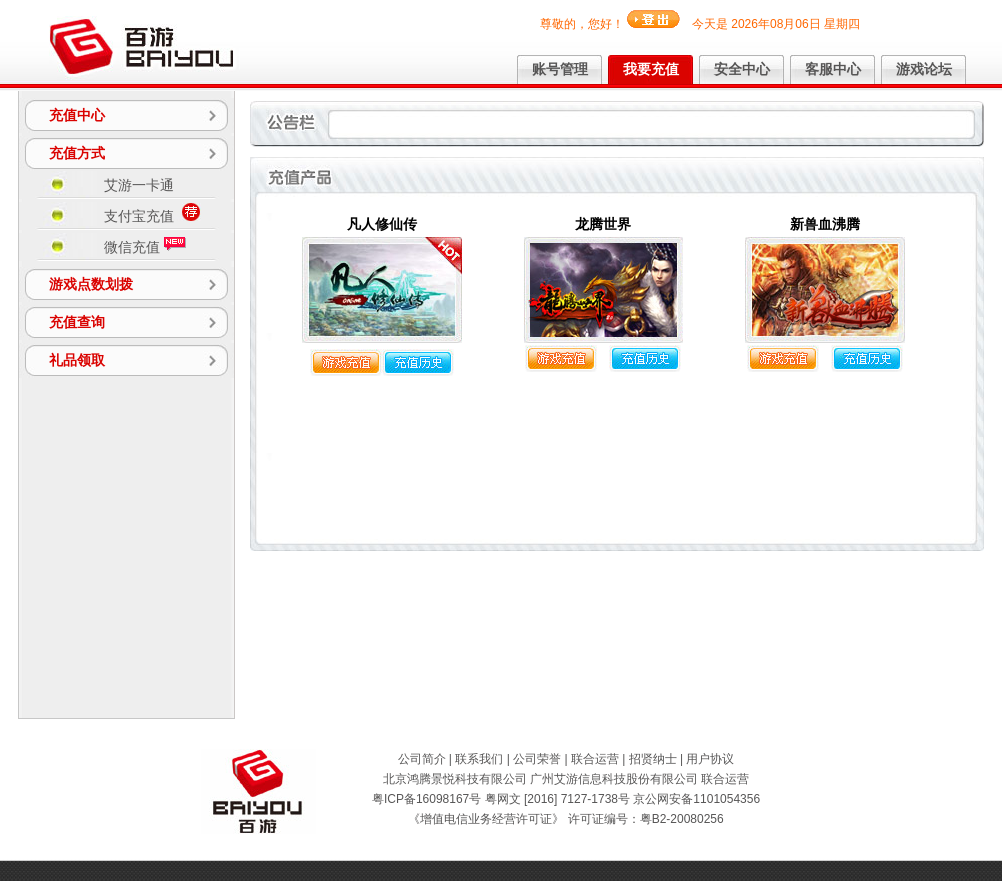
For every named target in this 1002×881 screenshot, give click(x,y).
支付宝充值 (152, 213)
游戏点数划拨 (91, 284)
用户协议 (710, 759)
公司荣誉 (537, 759)
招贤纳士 (653, 759)
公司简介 (422, 759)
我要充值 (651, 69)
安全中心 (742, 69)
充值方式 (77, 153)
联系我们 (479, 759)
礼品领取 (77, 360)
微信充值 (145, 246)
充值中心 (77, 115)
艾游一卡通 (139, 185)
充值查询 (77, 322)
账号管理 (560, 69)
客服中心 (833, 69)
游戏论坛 (924, 69)
